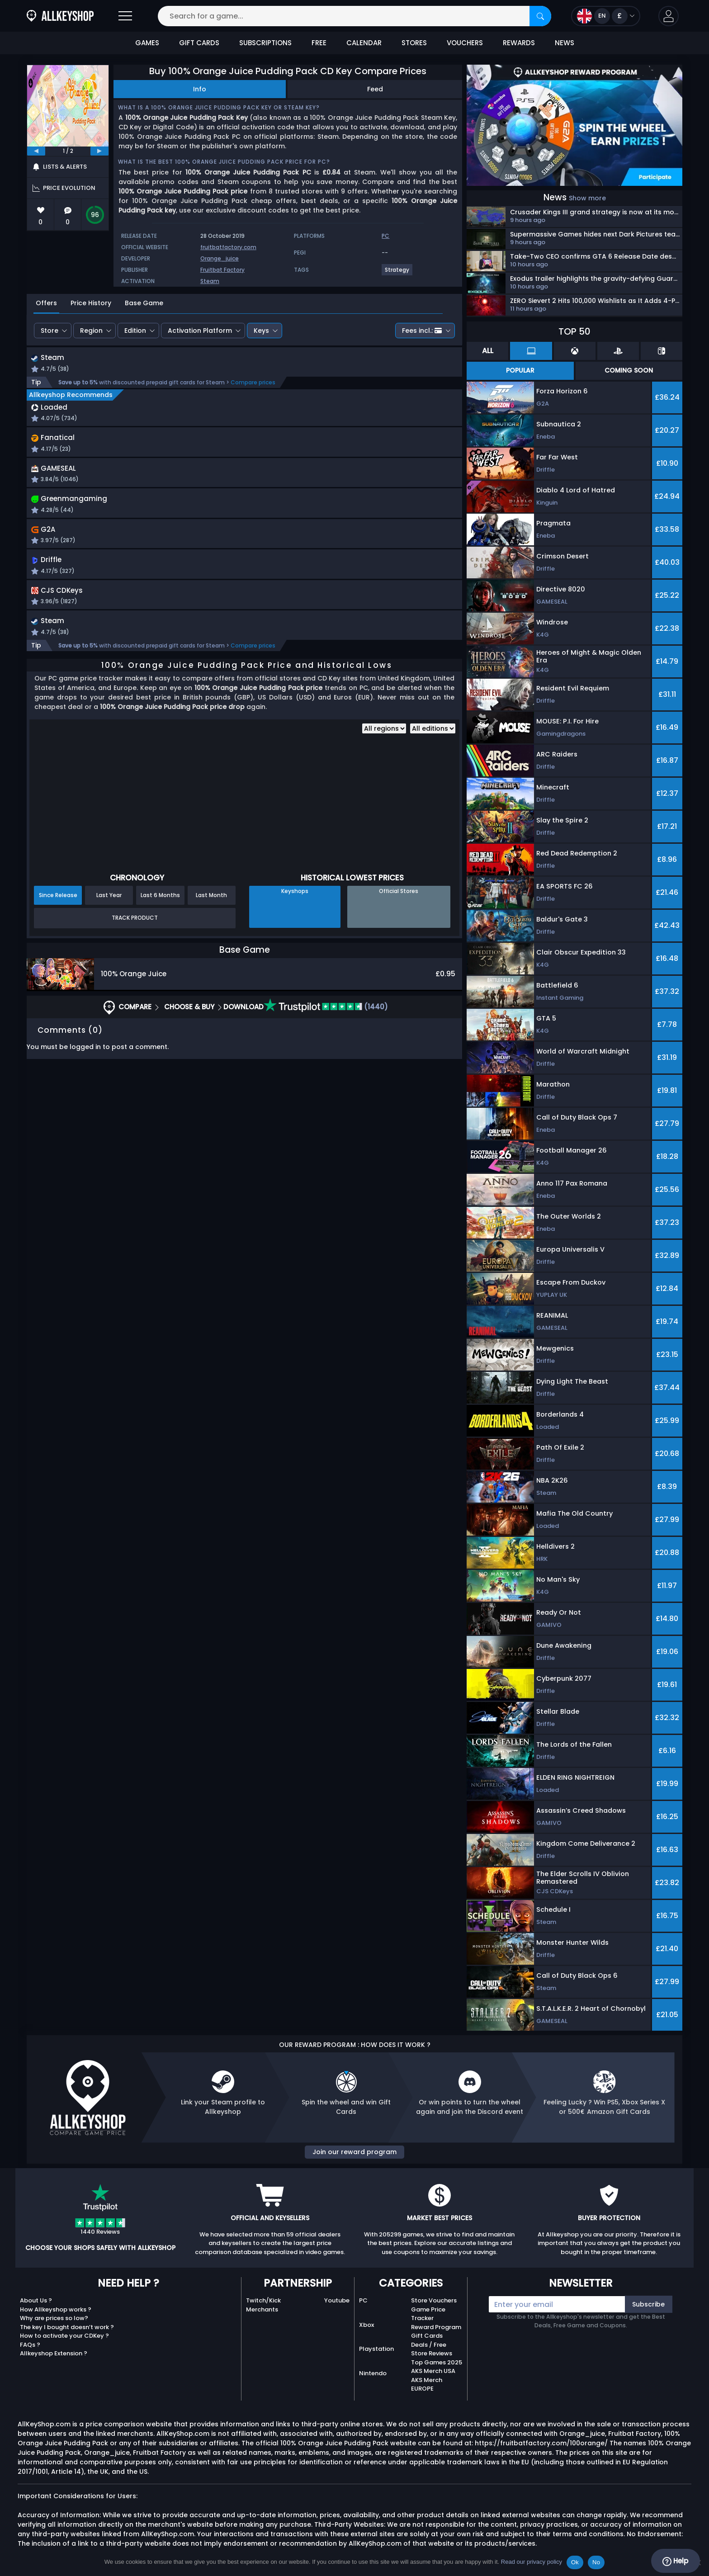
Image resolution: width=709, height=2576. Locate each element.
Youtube (337, 2300)
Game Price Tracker (428, 2314)
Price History (91, 302)
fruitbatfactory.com (228, 247)
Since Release (58, 904)
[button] (668, 16)
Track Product (135, 927)
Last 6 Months (160, 904)
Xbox (366, 2325)
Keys (261, 330)
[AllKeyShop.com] (60, 16)
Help (675, 2561)
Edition (135, 330)
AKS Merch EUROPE (426, 2384)
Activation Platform (200, 330)
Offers (46, 302)
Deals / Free (428, 2344)
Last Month (211, 904)
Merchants (262, 2309)
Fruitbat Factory (222, 270)
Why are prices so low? (54, 2318)
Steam (209, 281)
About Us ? (36, 2300)
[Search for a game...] (354, 16)
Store (49, 330)
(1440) (326, 1016)
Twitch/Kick (263, 2300)
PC (363, 2300)
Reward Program (436, 2327)
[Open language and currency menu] (605, 16)
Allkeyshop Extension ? (53, 2353)
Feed (375, 89)
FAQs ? (30, 2344)
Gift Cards (427, 2335)
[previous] (36, 151)
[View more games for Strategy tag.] (397, 273)
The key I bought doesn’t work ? (67, 2327)
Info (199, 89)
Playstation (376, 2348)
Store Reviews (431, 2353)
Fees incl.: (422, 330)
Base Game (144, 302)
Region (91, 330)
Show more (587, 198)
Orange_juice (219, 258)
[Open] (125, 16)
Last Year (109, 904)
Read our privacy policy (531, 2561)
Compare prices (253, 383)
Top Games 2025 (436, 2362)
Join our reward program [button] (354, 2151)
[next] (99, 151)
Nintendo (373, 2373)
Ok (575, 2562)
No (596, 2562)
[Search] (540, 16)
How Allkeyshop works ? (55, 2309)
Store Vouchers (434, 2300)
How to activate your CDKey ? (64, 2335)
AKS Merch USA (433, 2371)
